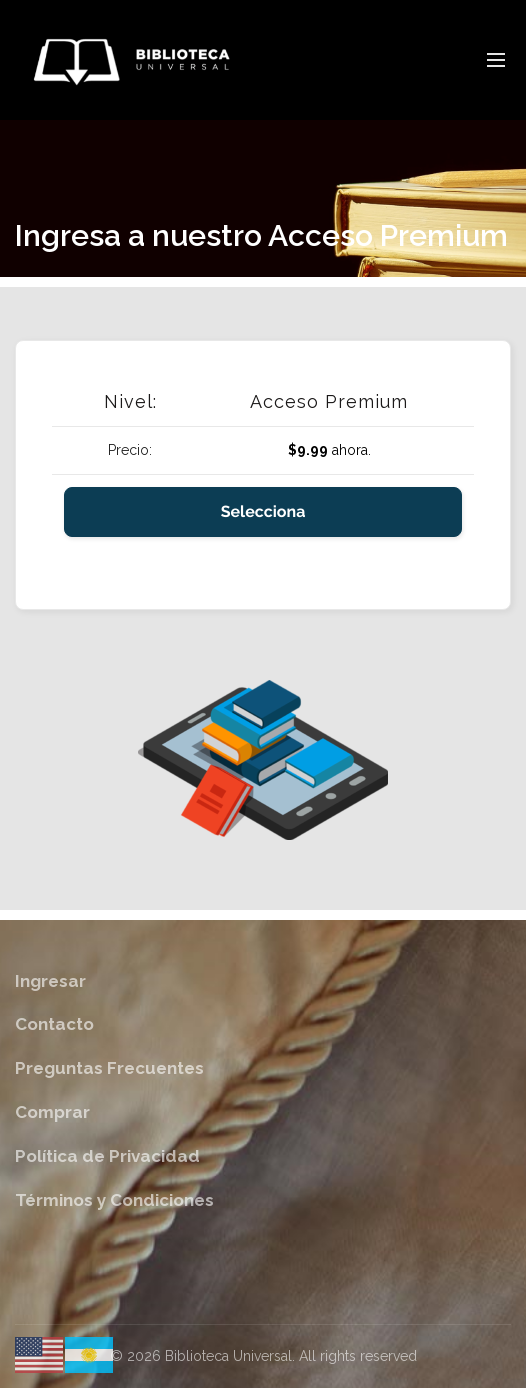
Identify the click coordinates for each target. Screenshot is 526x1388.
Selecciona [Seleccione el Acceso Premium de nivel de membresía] (263, 511)
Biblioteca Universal (228, 1356)
